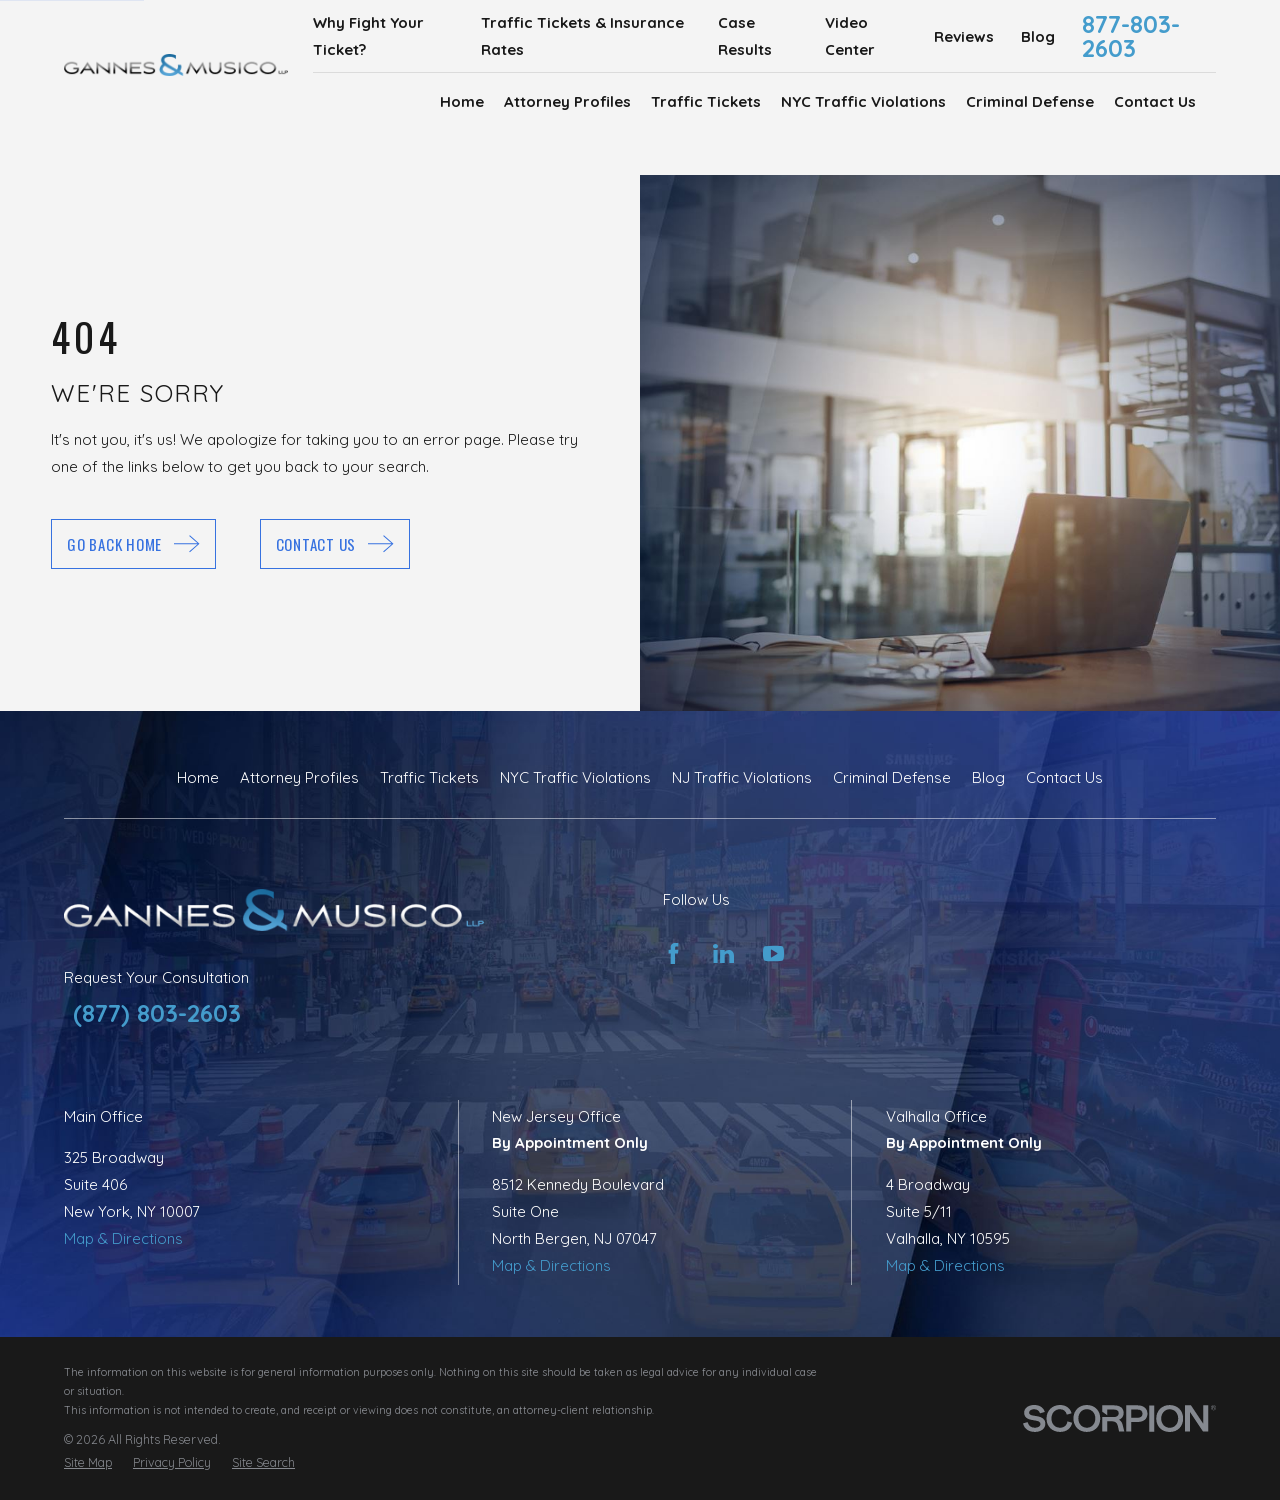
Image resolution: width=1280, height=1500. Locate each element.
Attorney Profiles (299, 777)
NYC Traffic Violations (575, 777)
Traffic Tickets (429, 777)
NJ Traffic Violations (742, 777)
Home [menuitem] (462, 101)
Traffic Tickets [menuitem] (706, 101)
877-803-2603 (1131, 36)
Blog (1038, 36)
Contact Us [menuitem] (1155, 101)
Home (198, 777)
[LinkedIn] (723, 953)
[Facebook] (673, 953)
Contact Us (1064, 777)
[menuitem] (88, 1462)
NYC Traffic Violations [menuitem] (863, 101)
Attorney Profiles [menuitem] (567, 101)
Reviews (964, 36)
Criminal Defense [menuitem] (1030, 101)
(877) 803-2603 (157, 1013)
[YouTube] (773, 953)
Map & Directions (123, 1238)
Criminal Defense (892, 777)
